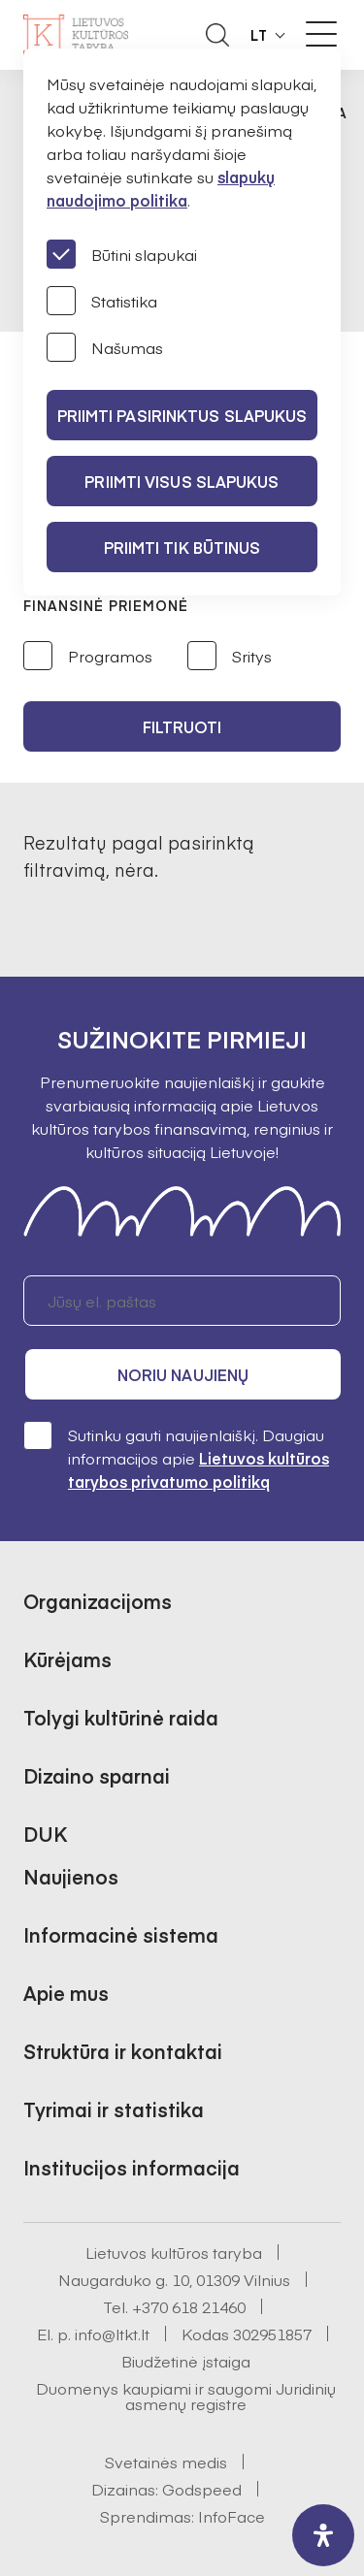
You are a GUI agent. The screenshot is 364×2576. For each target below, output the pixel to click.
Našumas (105, 347)
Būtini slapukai (122, 254)
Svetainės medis (166, 2461)
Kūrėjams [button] (67, 1659)
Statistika (102, 300)
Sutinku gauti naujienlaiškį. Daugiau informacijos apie (176, 1457)
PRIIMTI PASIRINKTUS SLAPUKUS (182, 415)
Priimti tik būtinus (182, 547)
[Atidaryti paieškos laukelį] (217, 35)
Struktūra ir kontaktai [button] (122, 2051)
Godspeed (202, 2488)
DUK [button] (45, 1833)
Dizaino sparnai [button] (96, 1775)
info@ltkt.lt (112, 2333)
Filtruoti (182, 726)
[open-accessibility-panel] (323, 2535)
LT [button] (259, 35)
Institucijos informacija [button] (131, 2167)
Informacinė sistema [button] (120, 1934)
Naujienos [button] (70, 1876)
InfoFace (231, 2516)
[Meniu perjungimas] (321, 34)
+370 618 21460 (189, 2306)
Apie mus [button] (66, 1993)
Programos (87, 657)
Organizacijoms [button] (97, 1601)
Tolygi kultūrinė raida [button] (120, 1717)
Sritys (229, 657)
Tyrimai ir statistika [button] (113, 2109)
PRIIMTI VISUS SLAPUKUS (181, 481)
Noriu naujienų (182, 1374)
